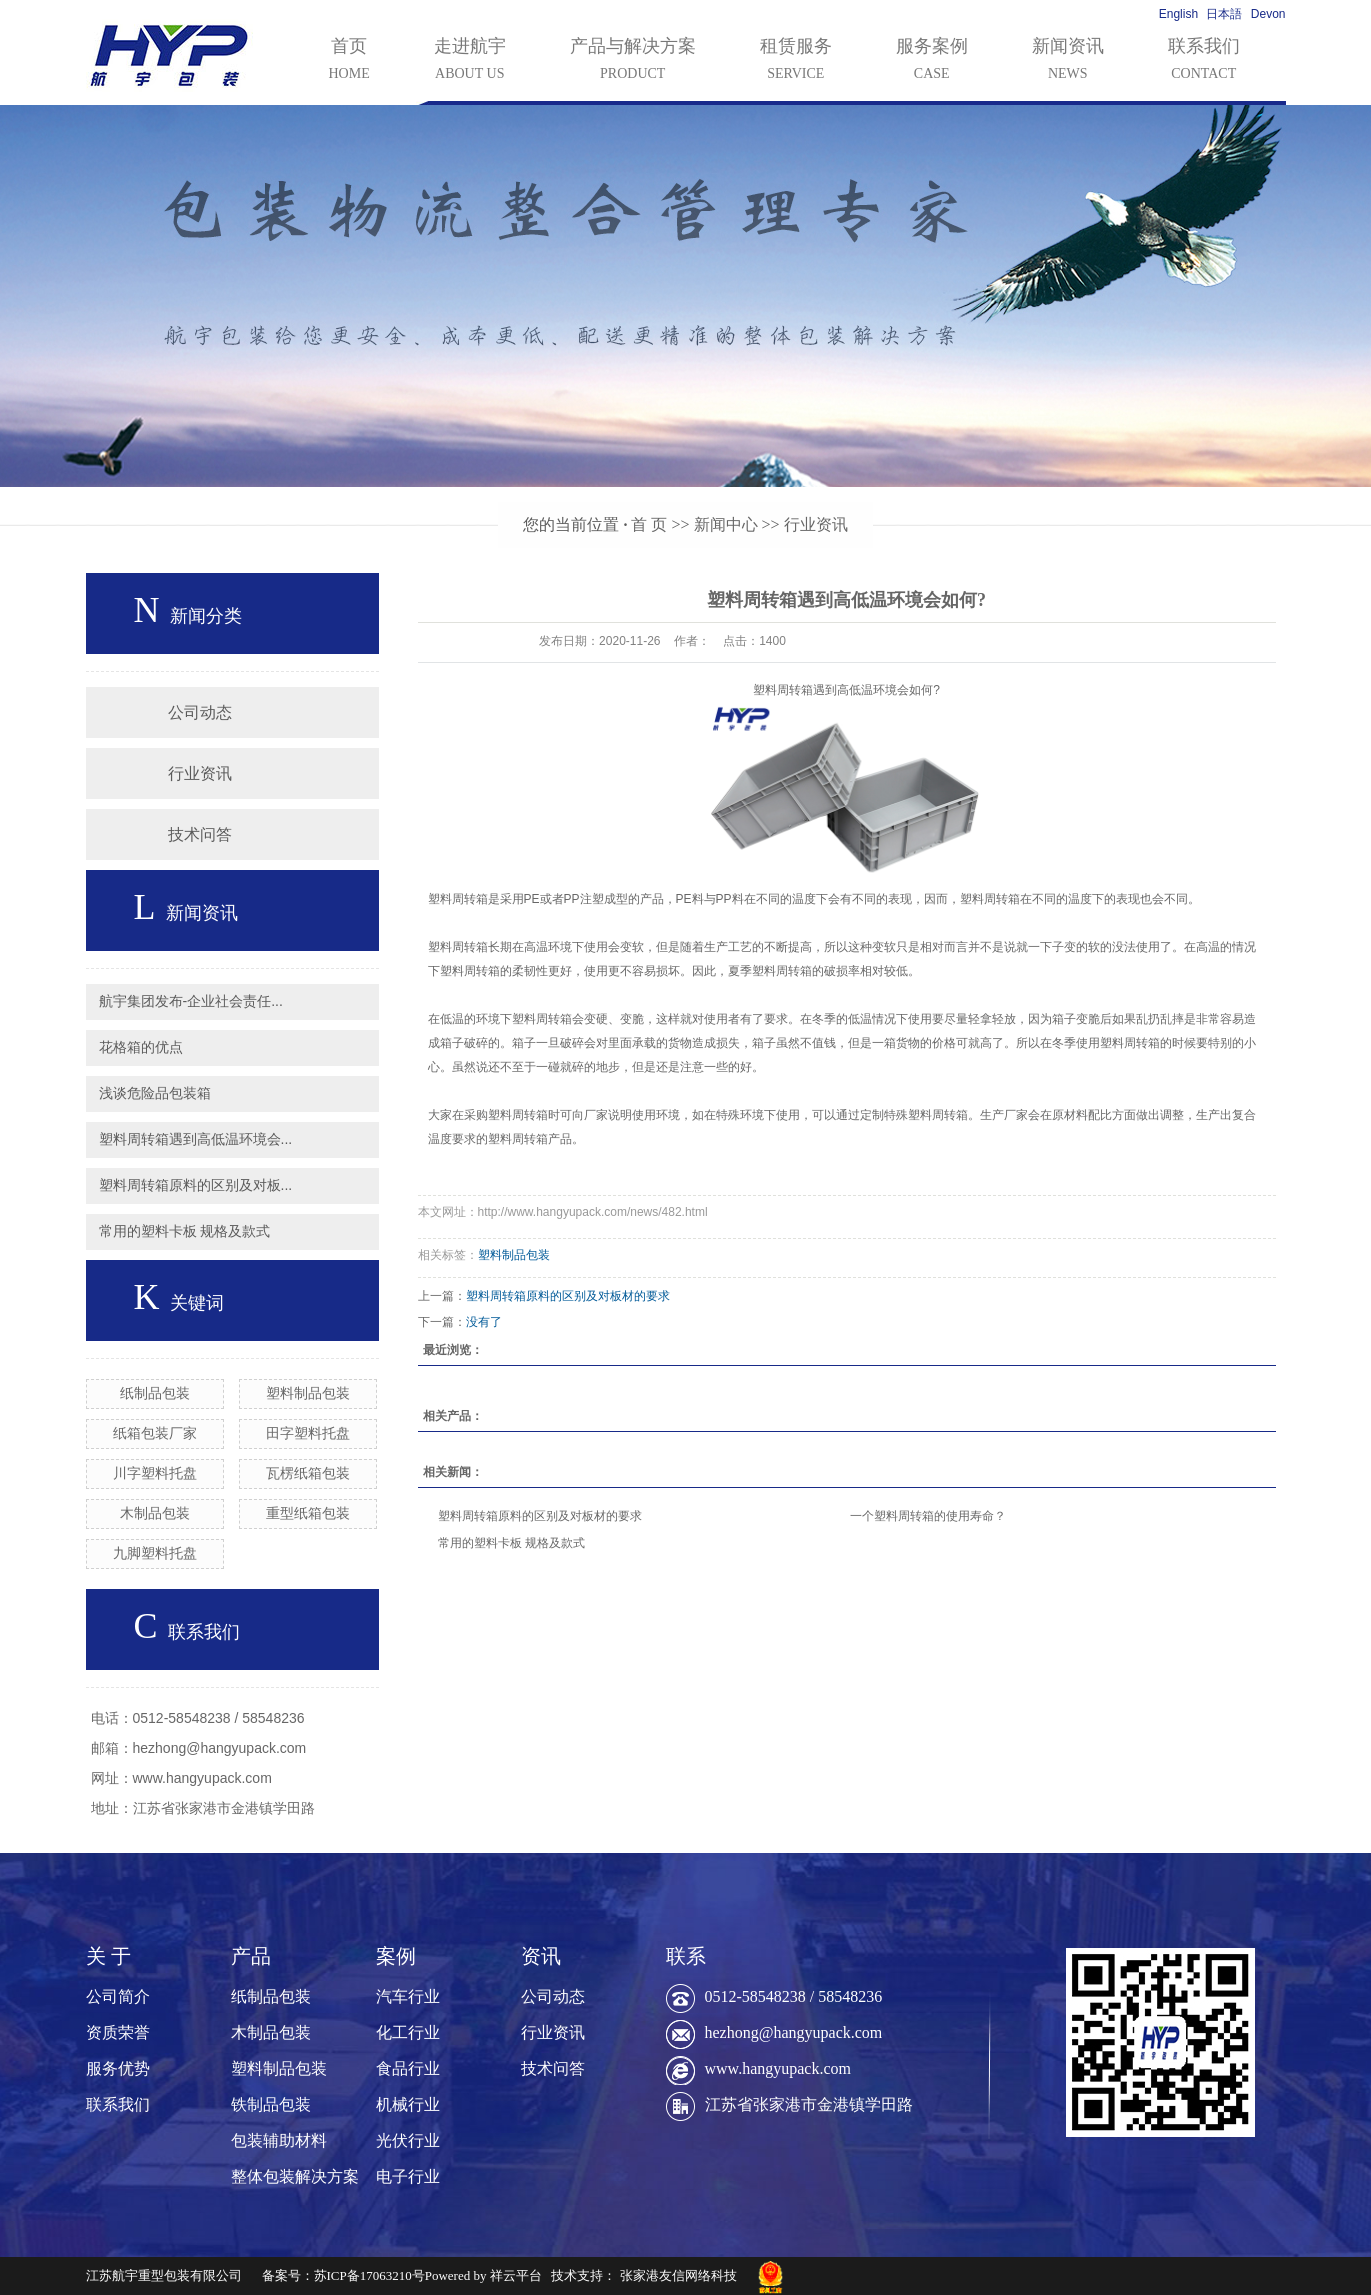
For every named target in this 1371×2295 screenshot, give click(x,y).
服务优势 (118, 2068)
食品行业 (408, 2068)
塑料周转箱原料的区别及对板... (196, 1185)
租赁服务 (796, 61)
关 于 (108, 1956)
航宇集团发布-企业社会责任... (191, 1001)
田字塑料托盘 (308, 1433)
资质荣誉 (118, 2032)
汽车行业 (408, 1996)
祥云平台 (516, 2275)
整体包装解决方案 (295, 2176)
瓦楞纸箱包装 (308, 1473)
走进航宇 (470, 61)
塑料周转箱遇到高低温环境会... (196, 1139)
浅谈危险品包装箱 (155, 1093)
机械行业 (408, 2104)
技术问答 (200, 834)
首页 (349, 61)
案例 (396, 1956)
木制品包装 (155, 1513)
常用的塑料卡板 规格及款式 (185, 1231)
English (1178, 14)
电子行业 (408, 2176)
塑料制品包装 (308, 1393)
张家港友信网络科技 (678, 2275)
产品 (251, 1956)
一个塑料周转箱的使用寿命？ (928, 1516)
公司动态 (200, 712)
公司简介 (118, 1996)
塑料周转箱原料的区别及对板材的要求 (568, 1296)
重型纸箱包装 (308, 1513)
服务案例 (932, 61)
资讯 (541, 1956)
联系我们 (1204, 61)
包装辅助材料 (279, 2140)
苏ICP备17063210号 (369, 2275)
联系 (686, 1956)
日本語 (1224, 14)
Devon (1268, 14)
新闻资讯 (1068, 61)
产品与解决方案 (633, 61)
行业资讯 (816, 524)
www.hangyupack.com (778, 2068)
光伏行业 (408, 2140)
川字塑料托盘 (155, 1473)
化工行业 (408, 2032)
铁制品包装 (271, 2104)
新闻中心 (726, 524)
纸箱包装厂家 (155, 1433)
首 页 (649, 524)
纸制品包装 (155, 1393)
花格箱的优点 (141, 1047)
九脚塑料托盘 (155, 1553)
